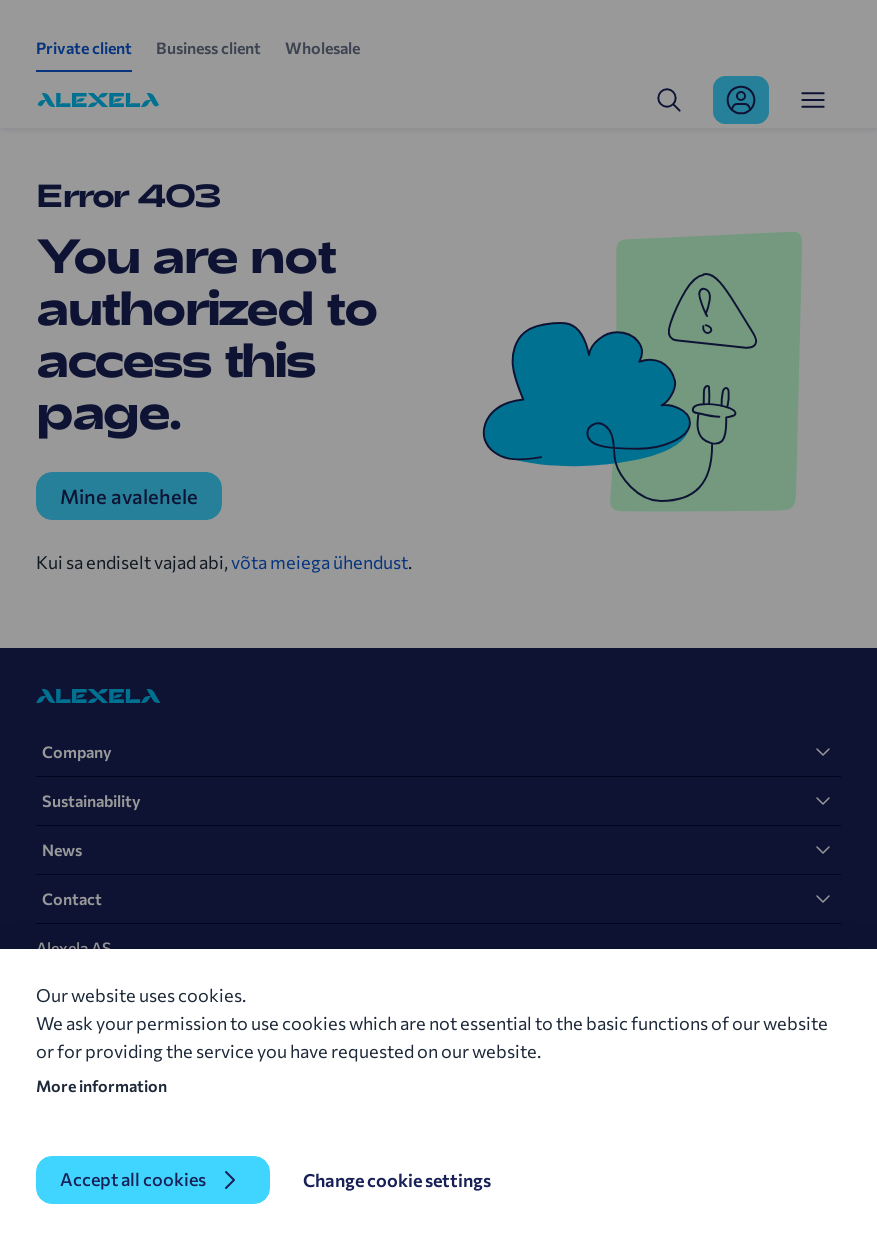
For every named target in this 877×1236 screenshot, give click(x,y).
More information (101, 1085)
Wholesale (322, 47)
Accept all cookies (133, 1180)
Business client (208, 47)
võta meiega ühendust (319, 562)
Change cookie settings (397, 1180)
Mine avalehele (129, 496)
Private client (84, 47)
